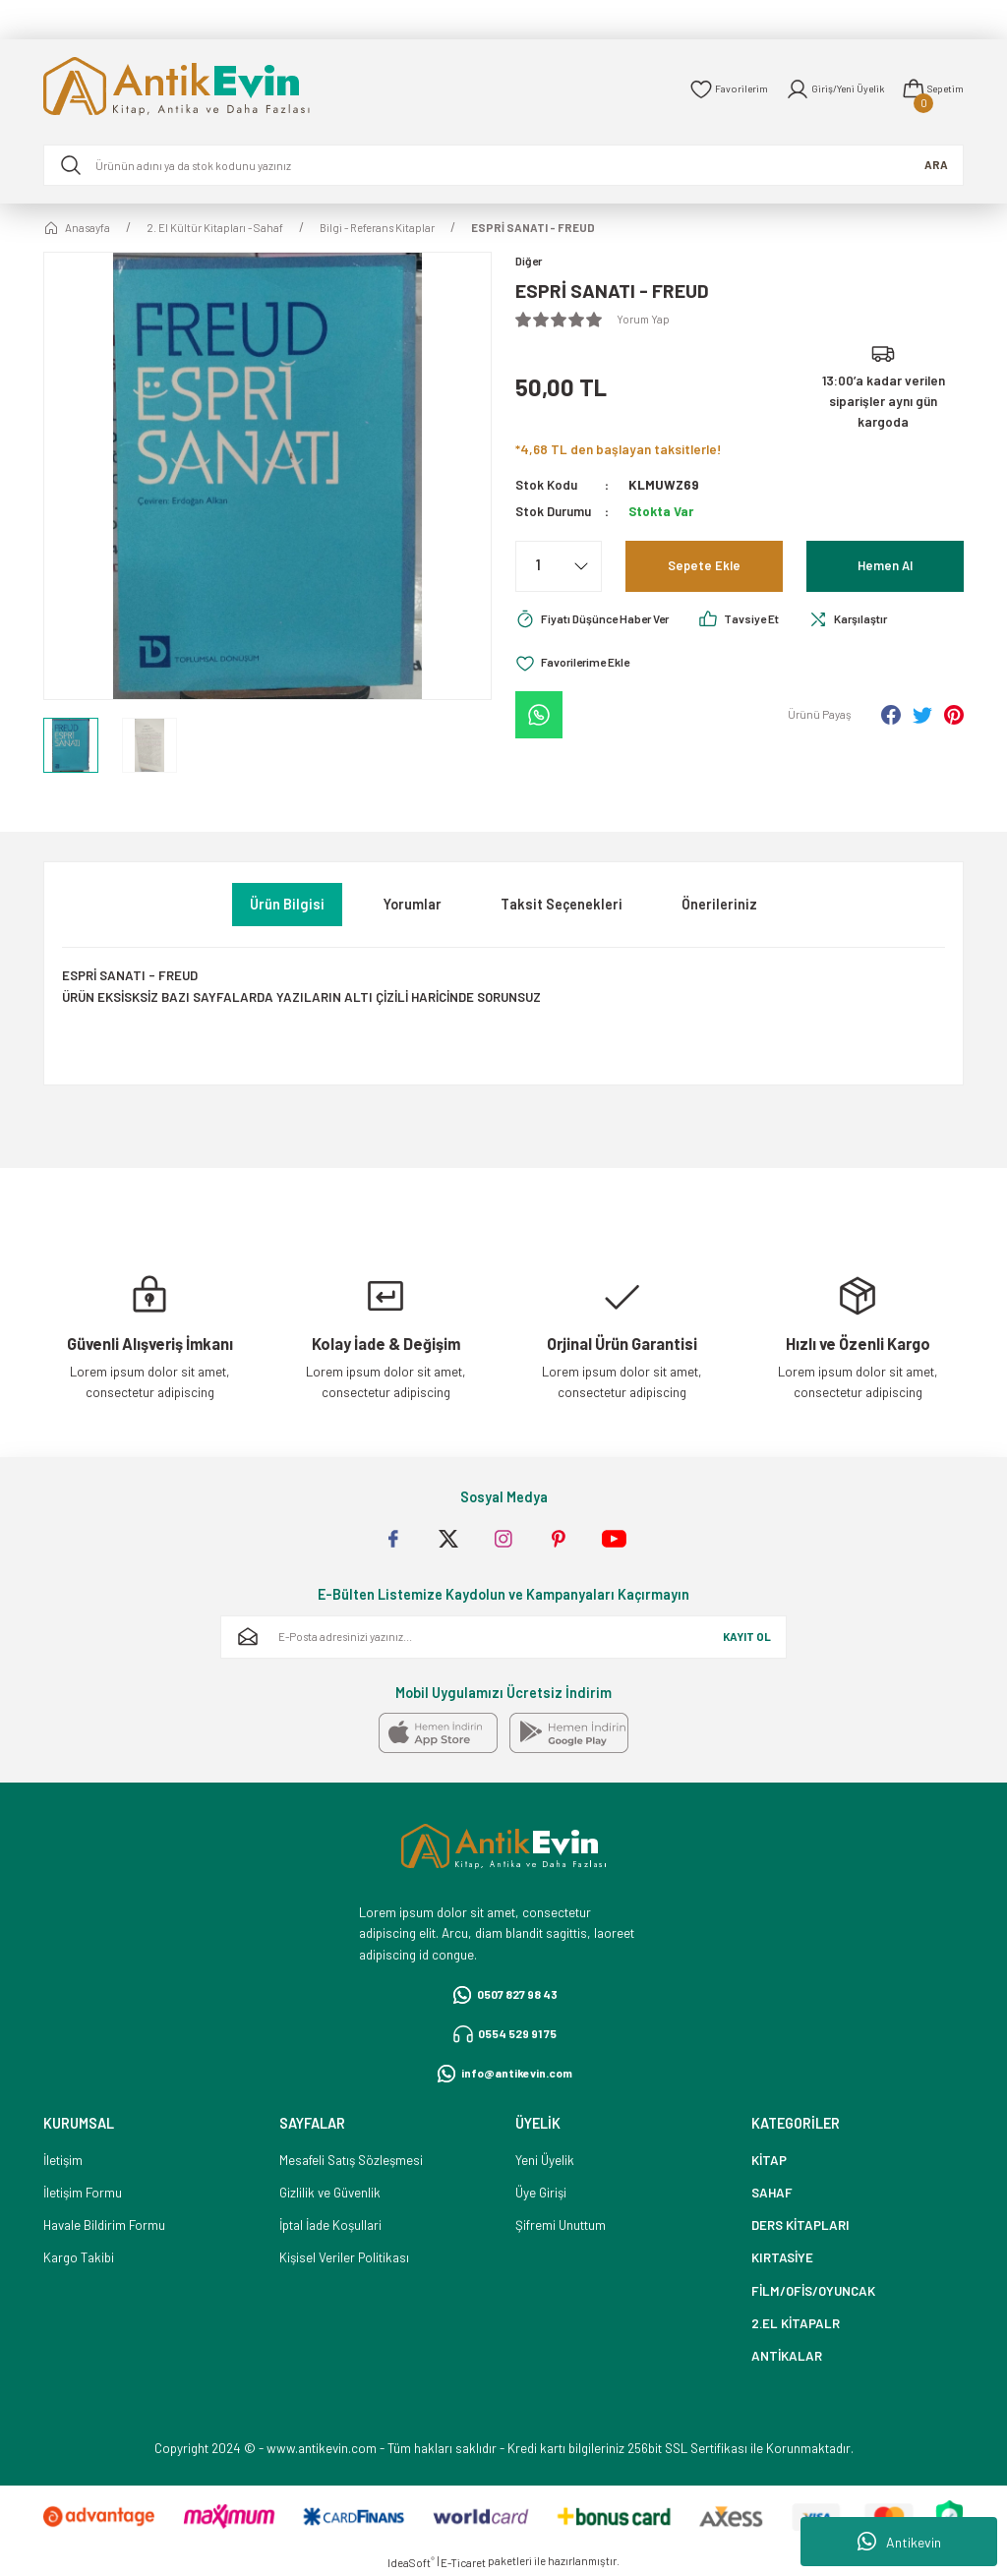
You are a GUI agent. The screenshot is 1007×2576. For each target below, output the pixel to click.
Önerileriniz (719, 904)
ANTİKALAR (786, 2356)
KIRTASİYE (782, 2257)
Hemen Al (886, 566)
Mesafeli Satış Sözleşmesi (351, 2160)
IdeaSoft (411, 2561)
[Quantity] (558, 567)
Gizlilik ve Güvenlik (330, 2192)
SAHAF (772, 2192)
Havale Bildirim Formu (104, 2225)
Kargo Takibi (78, 2257)
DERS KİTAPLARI (800, 2225)
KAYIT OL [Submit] (747, 1636)
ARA (936, 164)
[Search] (503, 165)
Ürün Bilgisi (287, 904)
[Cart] (930, 89)
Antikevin (899, 2541)
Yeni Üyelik (544, 2160)
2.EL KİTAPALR (795, 2323)
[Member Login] (823, 89)
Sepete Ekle (704, 566)
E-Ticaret (463, 2562)
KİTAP (769, 2160)
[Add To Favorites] (579, 665)
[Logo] (204, 89)
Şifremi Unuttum (560, 2225)
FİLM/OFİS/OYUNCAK (813, 2291)
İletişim (63, 2160)
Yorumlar (413, 904)
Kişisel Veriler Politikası (344, 2257)
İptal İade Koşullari (330, 2225)
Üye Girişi (540, 2192)
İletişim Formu (82, 2192)
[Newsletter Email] (503, 1637)
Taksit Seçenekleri (561, 904)
